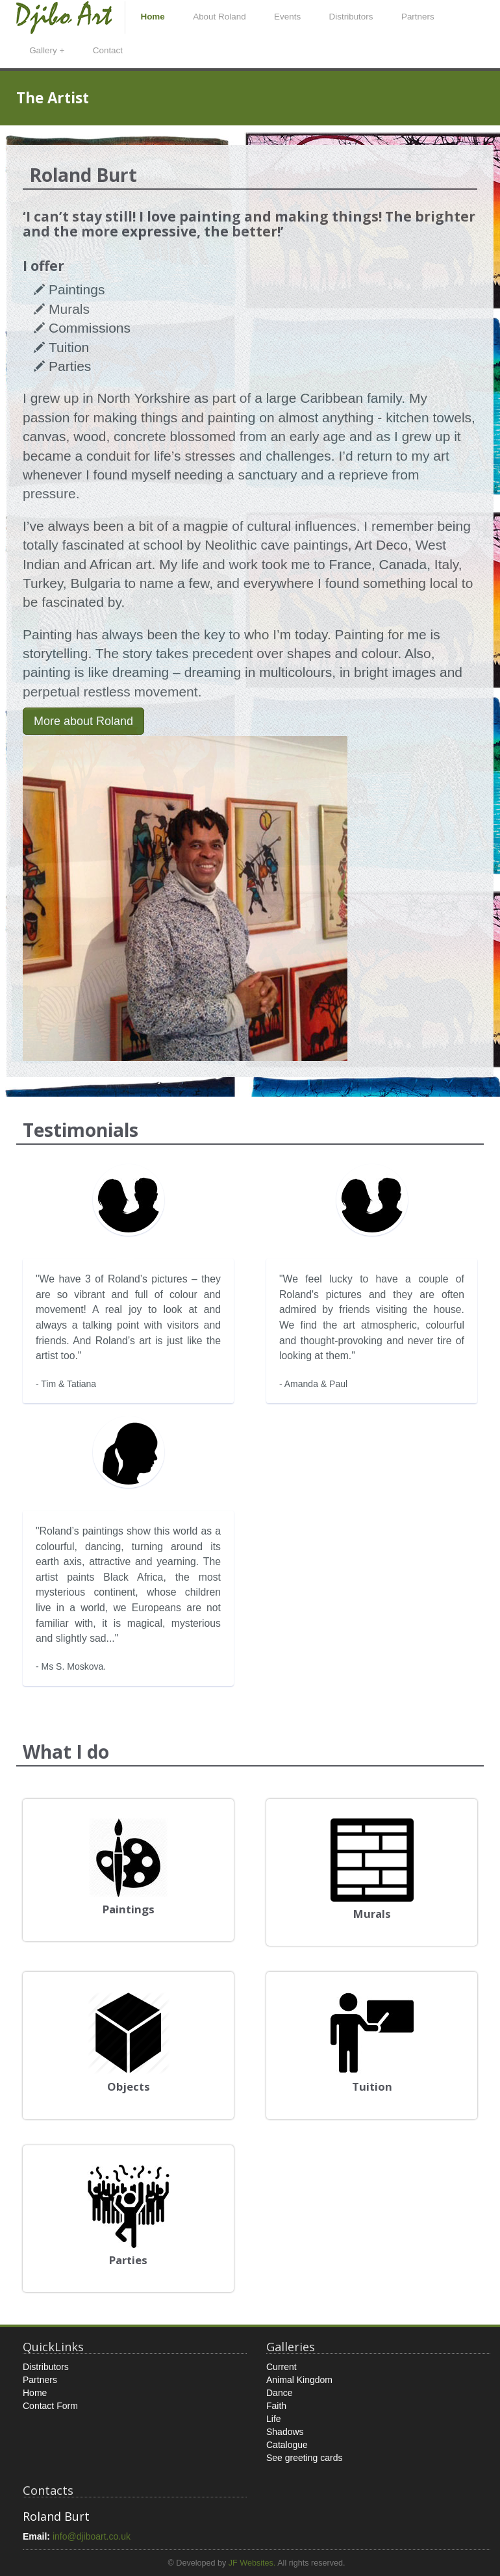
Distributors (351, 16)
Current (281, 2367)
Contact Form (50, 2406)
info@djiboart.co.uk (92, 2536)
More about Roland (83, 721)
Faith (276, 2406)
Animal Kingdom (299, 2380)
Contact (108, 50)
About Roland (219, 16)
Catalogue (287, 2445)
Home (152, 16)
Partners (417, 16)
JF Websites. (252, 2563)
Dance (279, 2393)
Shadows (285, 2432)
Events (287, 16)
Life (273, 2419)
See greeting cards (304, 2458)
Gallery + (46, 50)
